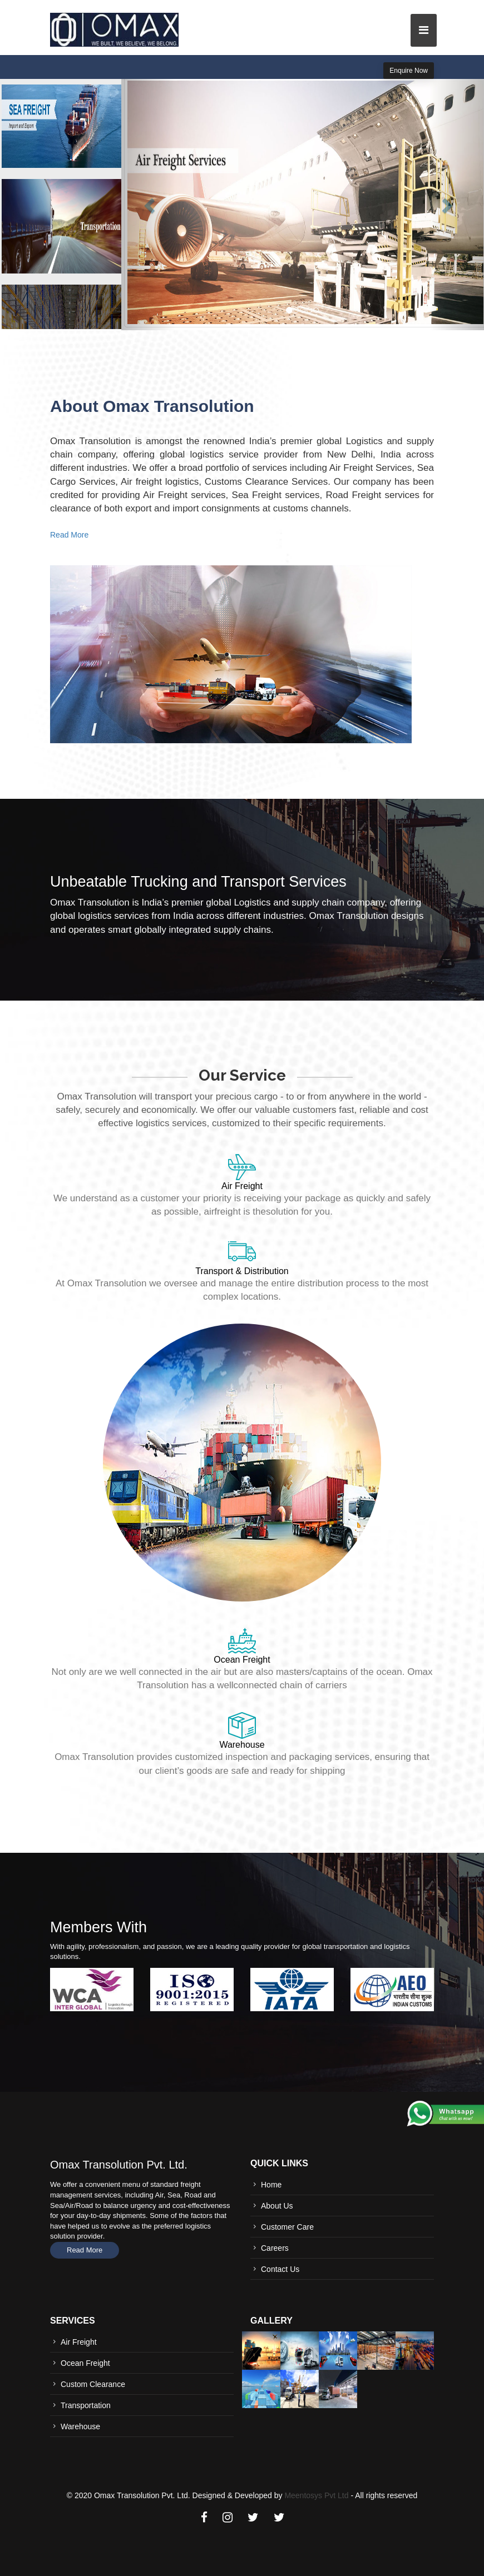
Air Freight (242, 1186)
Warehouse (241, 1744)
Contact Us (280, 2269)
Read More (69, 534)
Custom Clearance (93, 2384)
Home (271, 2184)
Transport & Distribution (241, 1271)
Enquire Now (408, 70)
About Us (277, 2205)
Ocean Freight (242, 1659)
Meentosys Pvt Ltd (316, 2495)
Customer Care (287, 2226)
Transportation (86, 2405)
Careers (275, 2248)
